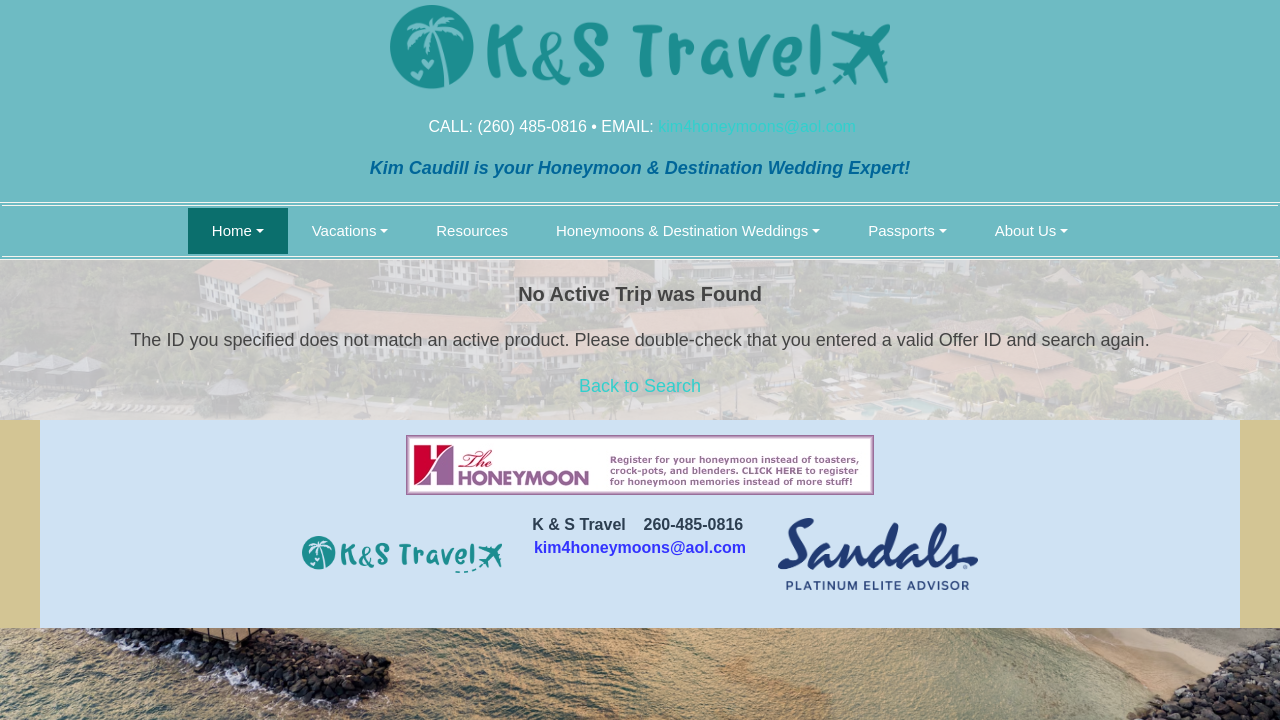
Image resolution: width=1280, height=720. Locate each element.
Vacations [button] (344, 230)
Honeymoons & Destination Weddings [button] (682, 230)
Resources (472, 230)
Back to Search (640, 386)
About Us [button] (1026, 230)
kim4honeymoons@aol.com (757, 126)
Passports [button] (901, 230)
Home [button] (232, 230)
